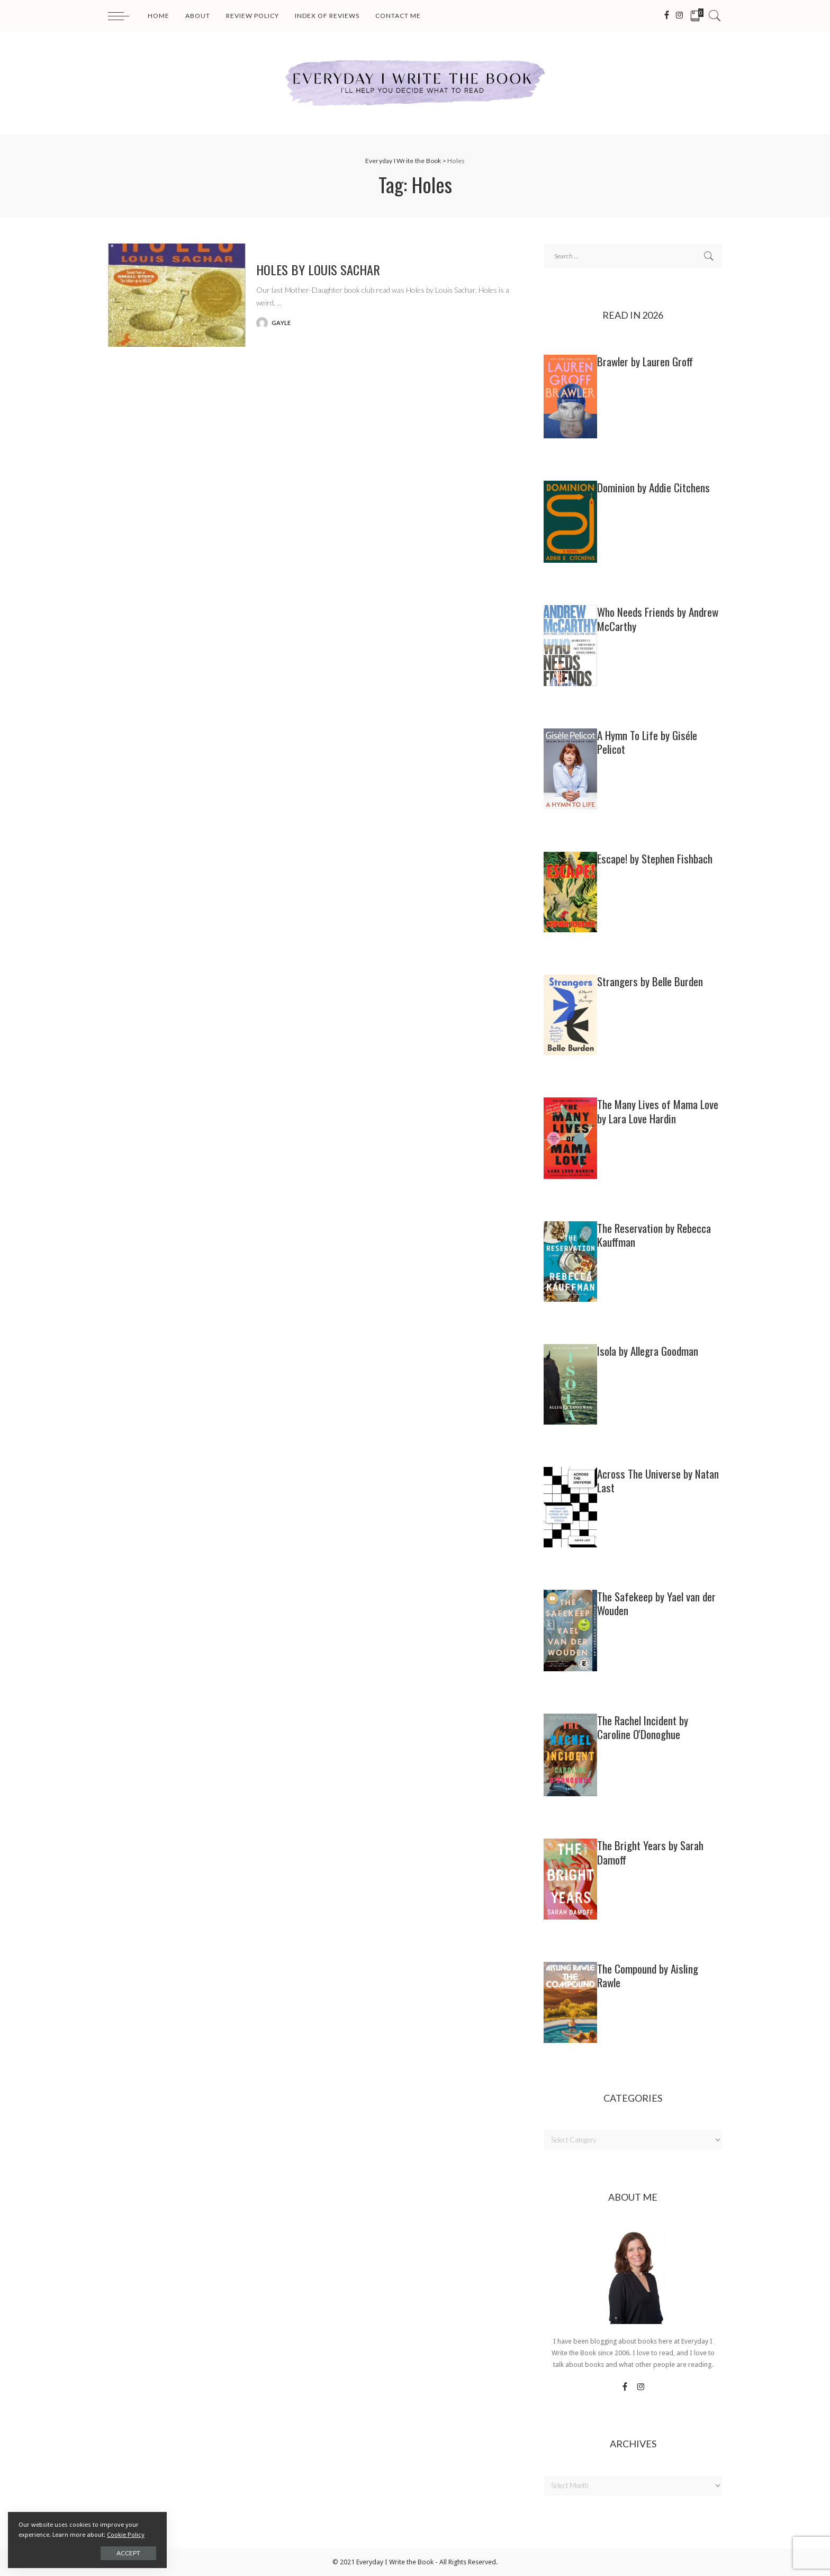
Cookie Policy (126, 2534)
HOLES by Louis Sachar (318, 269)
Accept (128, 2553)
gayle (281, 323)
